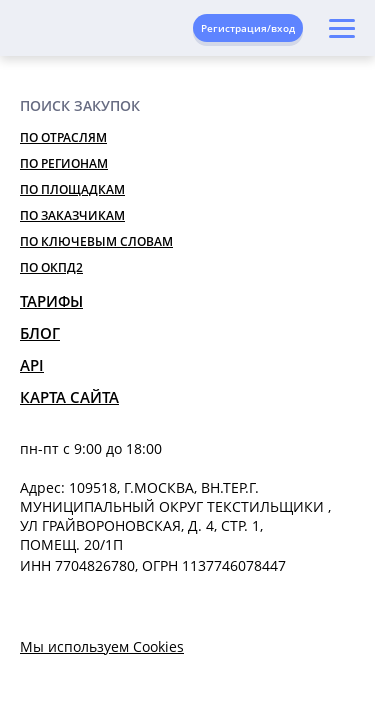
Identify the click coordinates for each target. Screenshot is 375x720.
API (32, 365)
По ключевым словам (96, 241)
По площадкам (72, 189)
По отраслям (63, 137)
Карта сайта (69, 397)
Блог (40, 333)
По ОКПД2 (51, 267)
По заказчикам (72, 215)
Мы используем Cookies (102, 646)
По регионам (64, 163)
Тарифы (51, 301)
